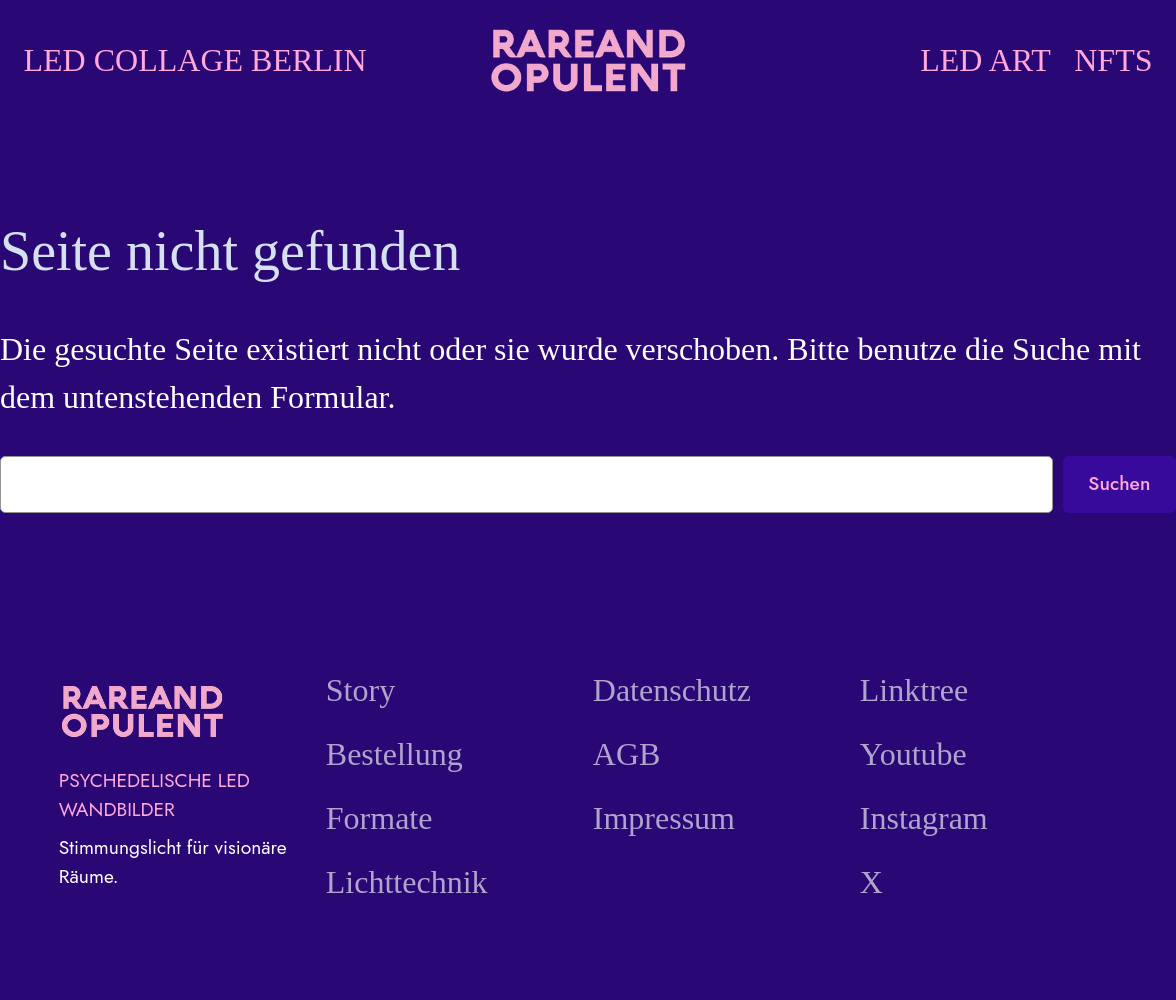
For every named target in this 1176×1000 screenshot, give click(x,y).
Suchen (1119, 483)
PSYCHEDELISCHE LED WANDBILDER (154, 794)
